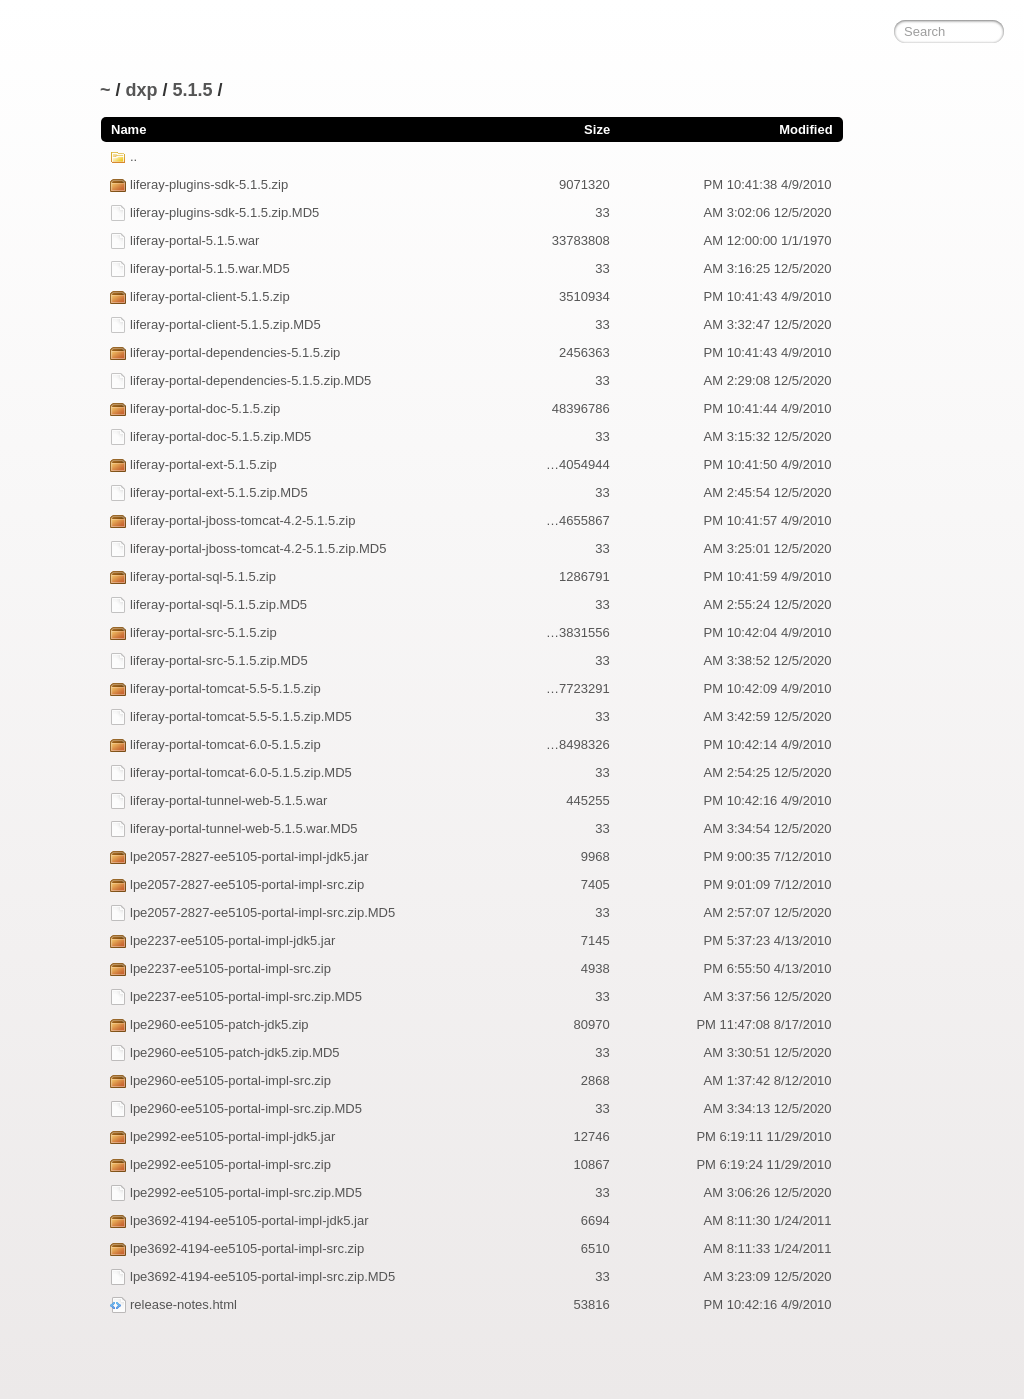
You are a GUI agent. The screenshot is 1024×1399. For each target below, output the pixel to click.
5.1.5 (193, 90)
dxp (142, 90)
